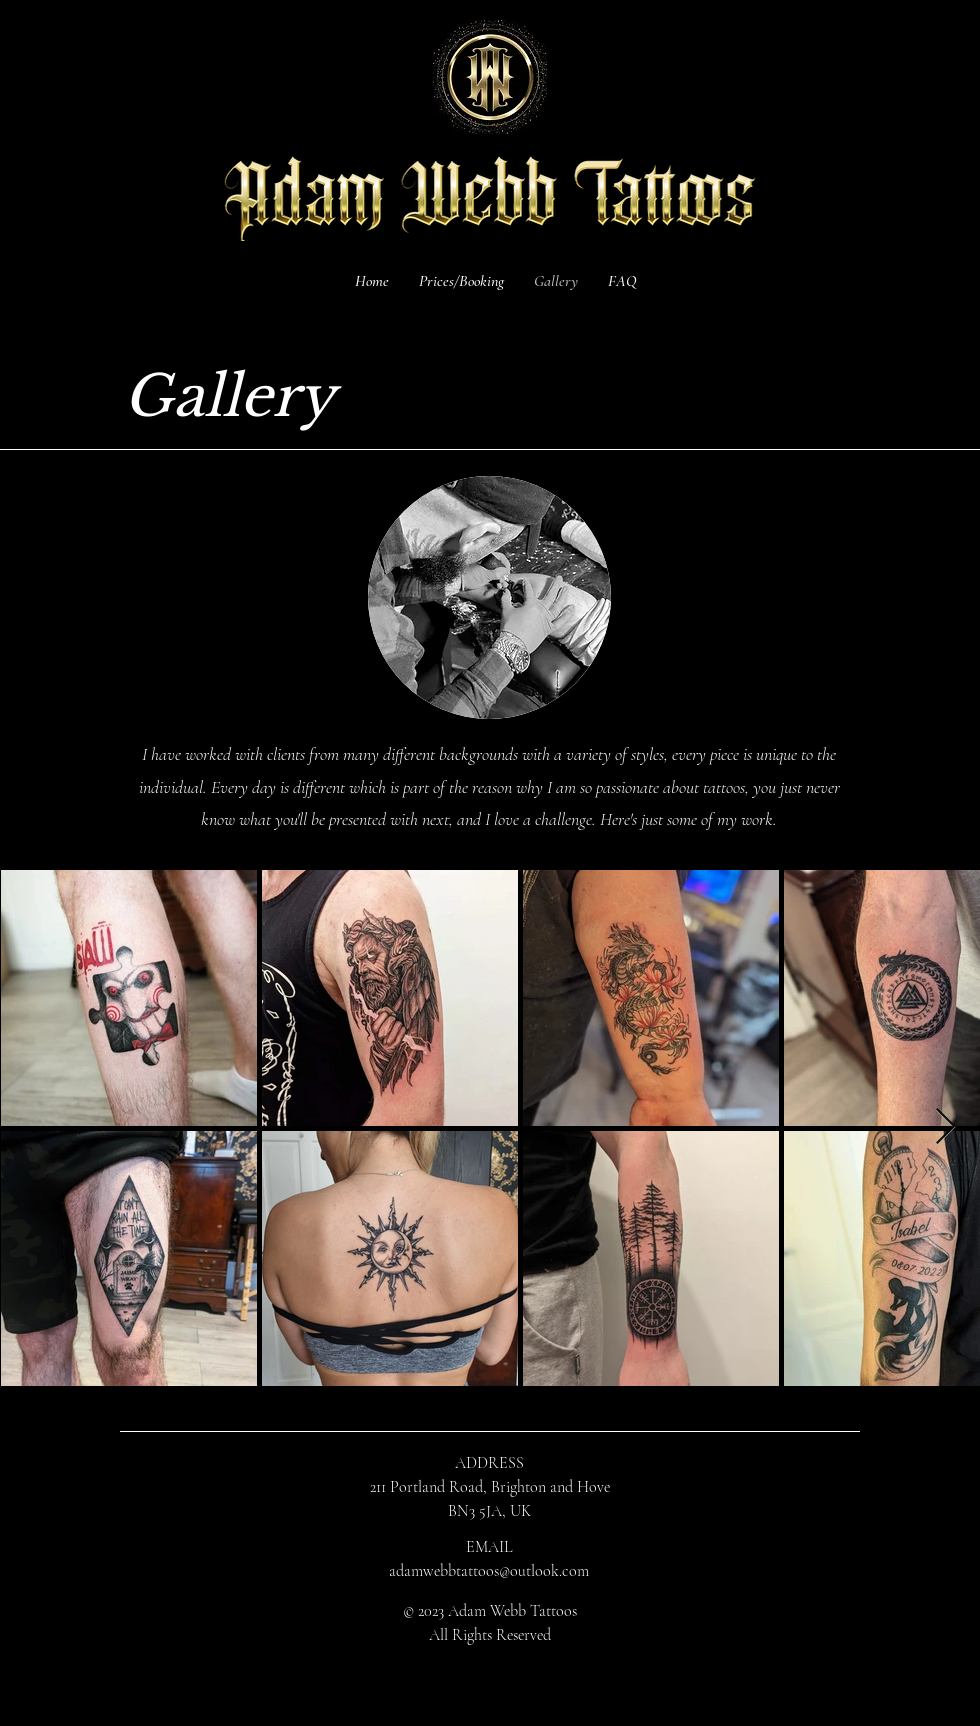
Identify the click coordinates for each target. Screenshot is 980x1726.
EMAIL (489, 1547)
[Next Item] (945, 1127)
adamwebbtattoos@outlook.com (489, 1571)
